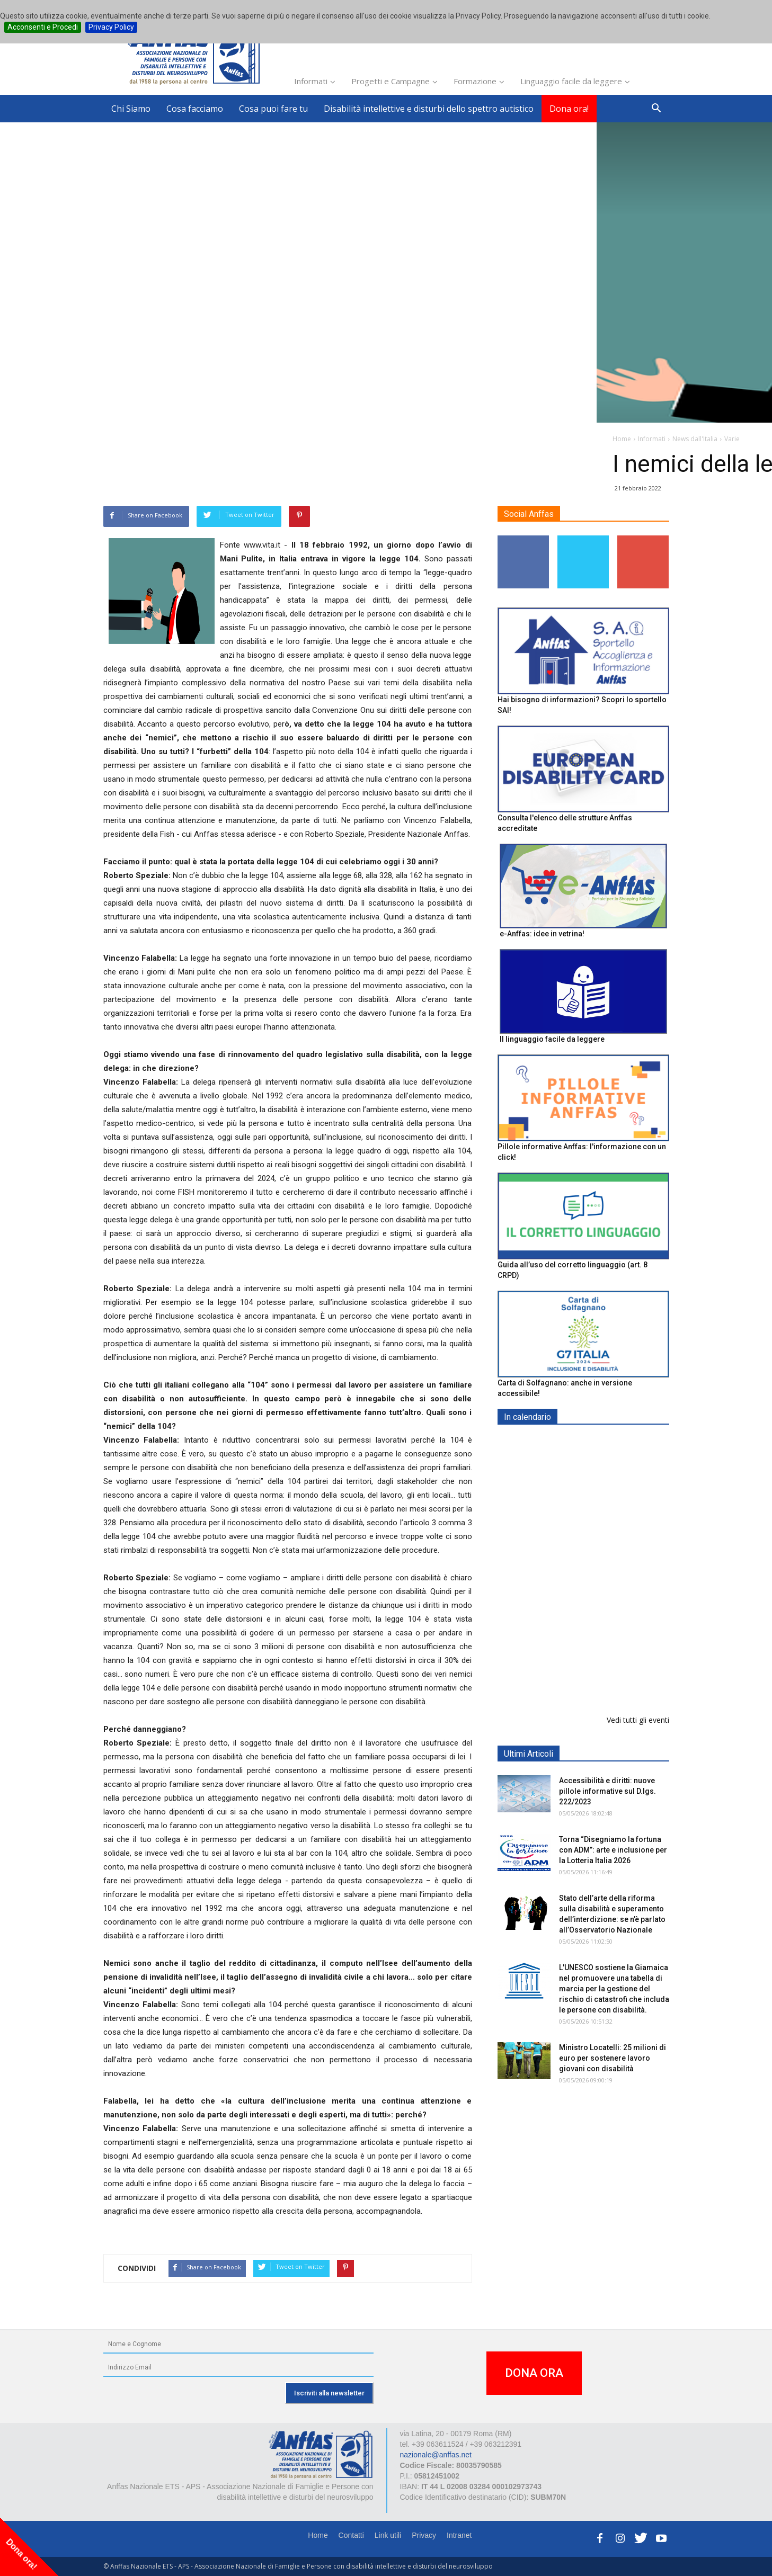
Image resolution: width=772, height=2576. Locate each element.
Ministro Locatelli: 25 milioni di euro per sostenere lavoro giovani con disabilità (612, 2058)
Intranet (459, 2535)
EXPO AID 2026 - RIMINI (602, 1442)
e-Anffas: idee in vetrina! (542, 933)
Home (317, 2535)
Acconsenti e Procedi (42, 27)
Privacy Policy (111, 27)
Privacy (424, 2535)
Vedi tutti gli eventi (638, 1720)
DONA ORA (534, 2373)
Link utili (388, 2535)
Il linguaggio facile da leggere (552, 1039)
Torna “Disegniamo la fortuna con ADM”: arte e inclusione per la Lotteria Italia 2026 (613, 1850)
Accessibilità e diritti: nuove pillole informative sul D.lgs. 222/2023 (607, 1791)
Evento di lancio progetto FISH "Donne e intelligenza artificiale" (605, 1625)
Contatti (351, 2535)
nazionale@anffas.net (436, 2454)
